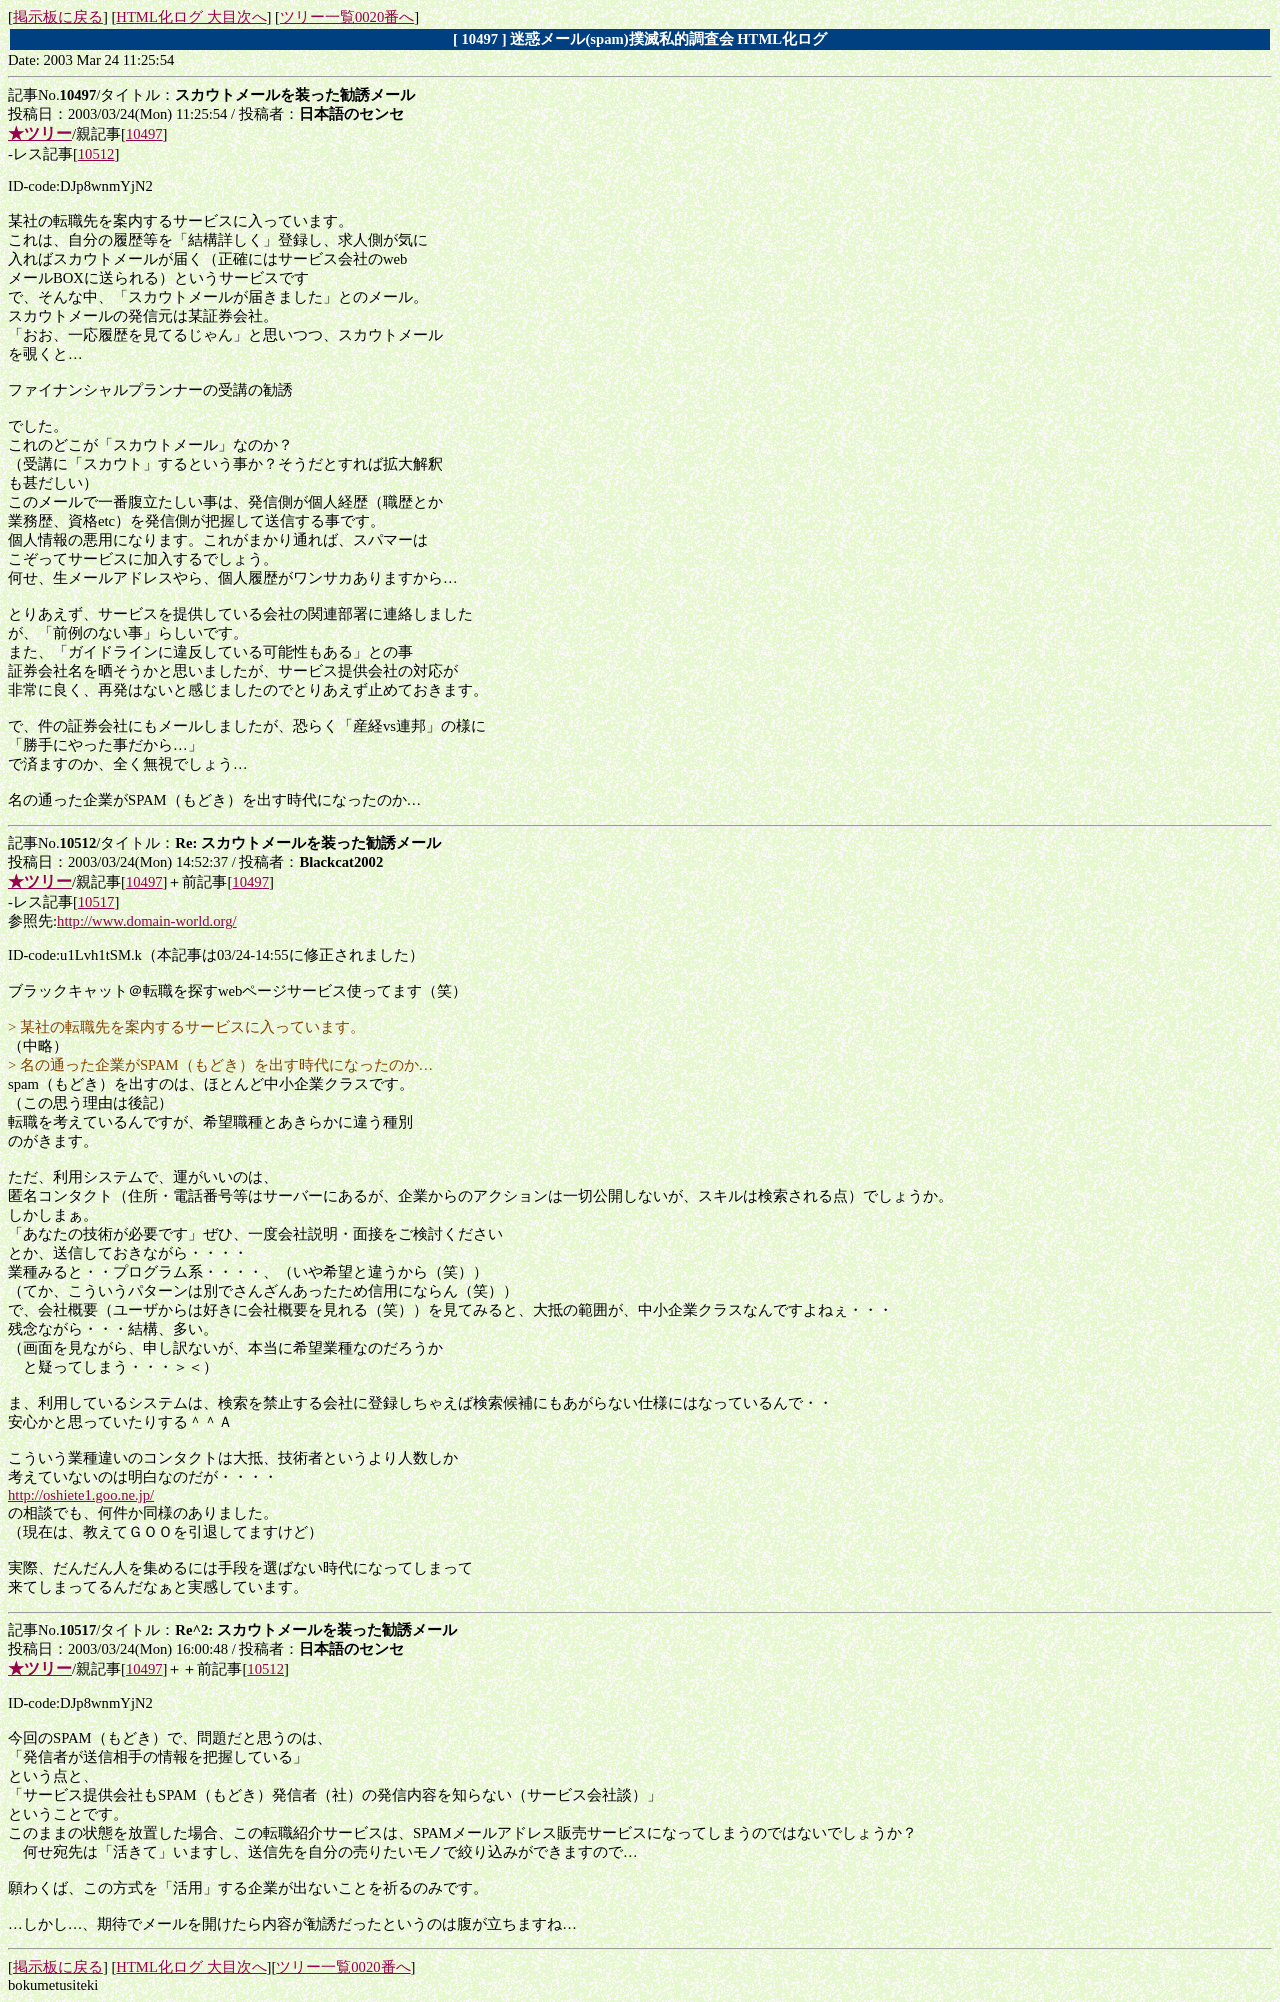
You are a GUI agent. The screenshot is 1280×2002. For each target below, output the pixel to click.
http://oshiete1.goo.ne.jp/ (81, 1495)
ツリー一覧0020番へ (347, 17)
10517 (96, 902)
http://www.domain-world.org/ (147, 921)
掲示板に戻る (58, 17)
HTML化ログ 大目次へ (191, 17)
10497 (144, 134)
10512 (96, 154)
